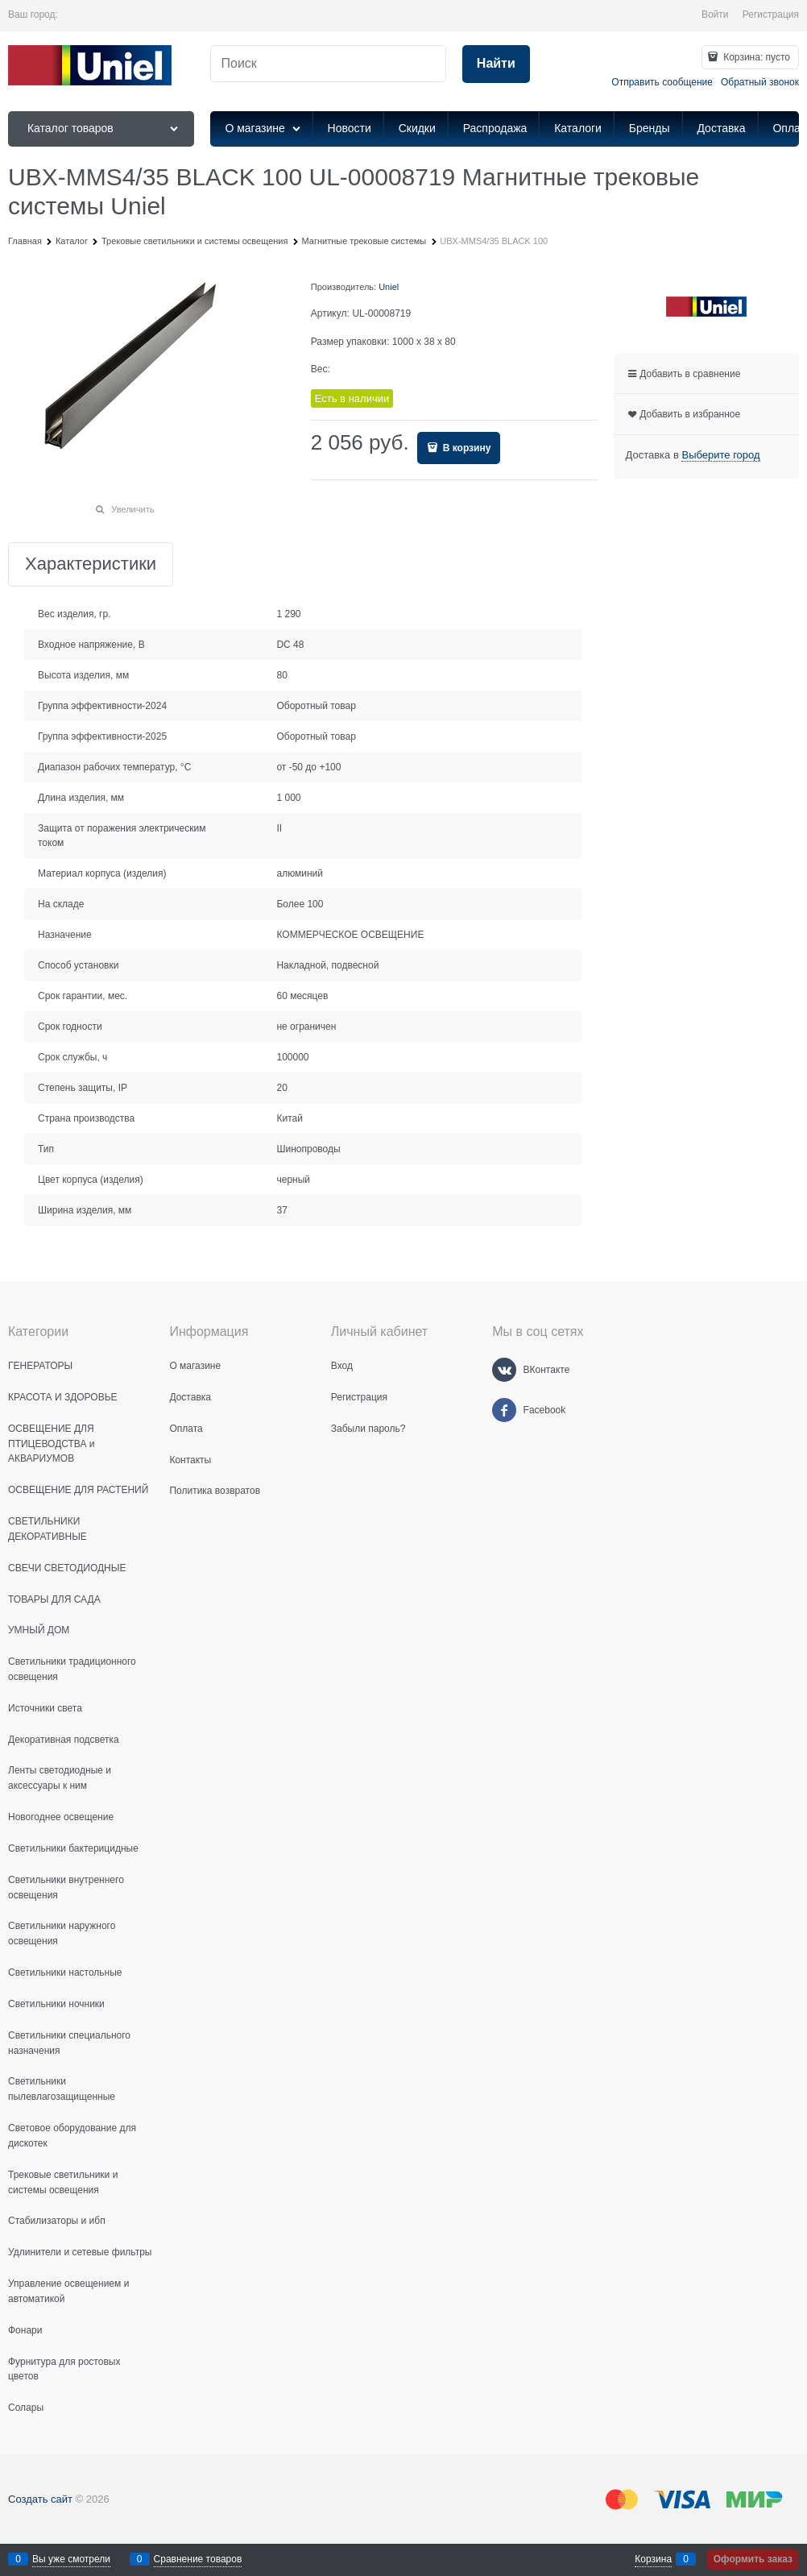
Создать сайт (40, 2499)
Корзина (653, 2559)
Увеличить (132, 509)
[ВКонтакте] (504, 1370)
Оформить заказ (753, 2559)
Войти (715, 14)
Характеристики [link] (90, 564)
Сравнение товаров (198, 2559)
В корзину (465, 448)
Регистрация (771, 14)
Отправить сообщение (662, 82)
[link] (720, 455)
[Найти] (496, 64)
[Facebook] (504, 1410)
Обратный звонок (760, 82)
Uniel (389, 287)
